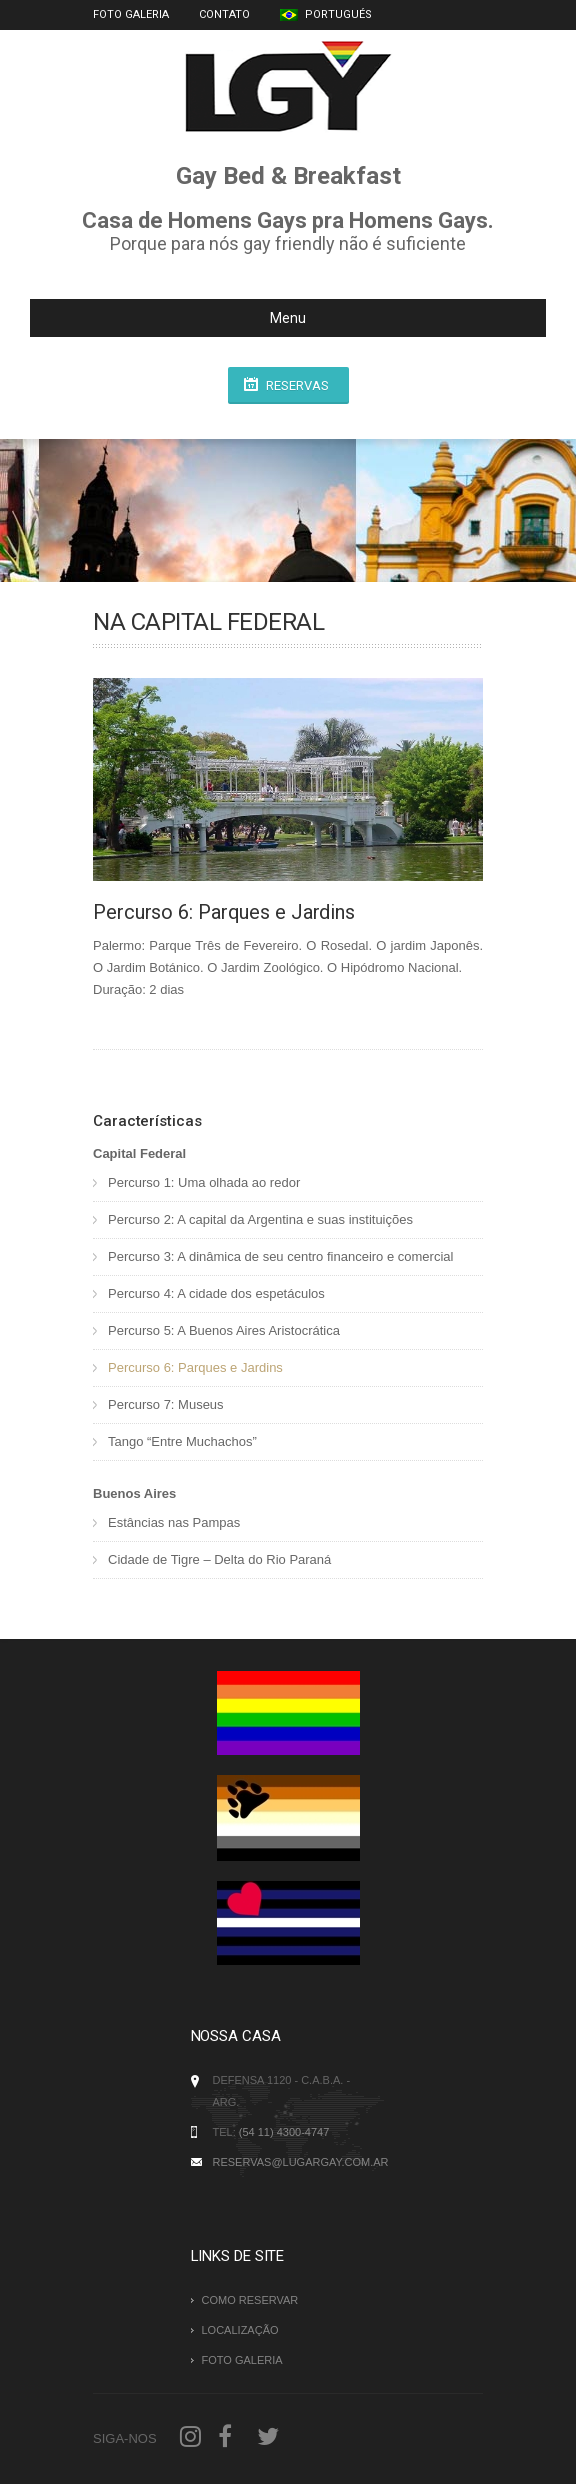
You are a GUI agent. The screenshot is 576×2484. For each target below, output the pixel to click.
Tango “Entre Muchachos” (182, 1441)
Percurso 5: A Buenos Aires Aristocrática (224, 1330)
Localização (240, 2330)
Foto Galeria (131, 14)
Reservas (297, 385)
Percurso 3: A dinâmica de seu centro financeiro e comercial (280, 1256)
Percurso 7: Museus (166, 1404)
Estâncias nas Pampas (174, 1522)
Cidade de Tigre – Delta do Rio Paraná (219, 1559)
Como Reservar (250, 2300)
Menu (176, 318)
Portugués (326, 14)
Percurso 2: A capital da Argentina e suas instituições (260, 1219)
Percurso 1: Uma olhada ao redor (204, 1182)
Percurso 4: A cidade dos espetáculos (216, 1293)
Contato (224, 14)
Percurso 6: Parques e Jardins (195, 1367)
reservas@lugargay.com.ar (301, 2162)
